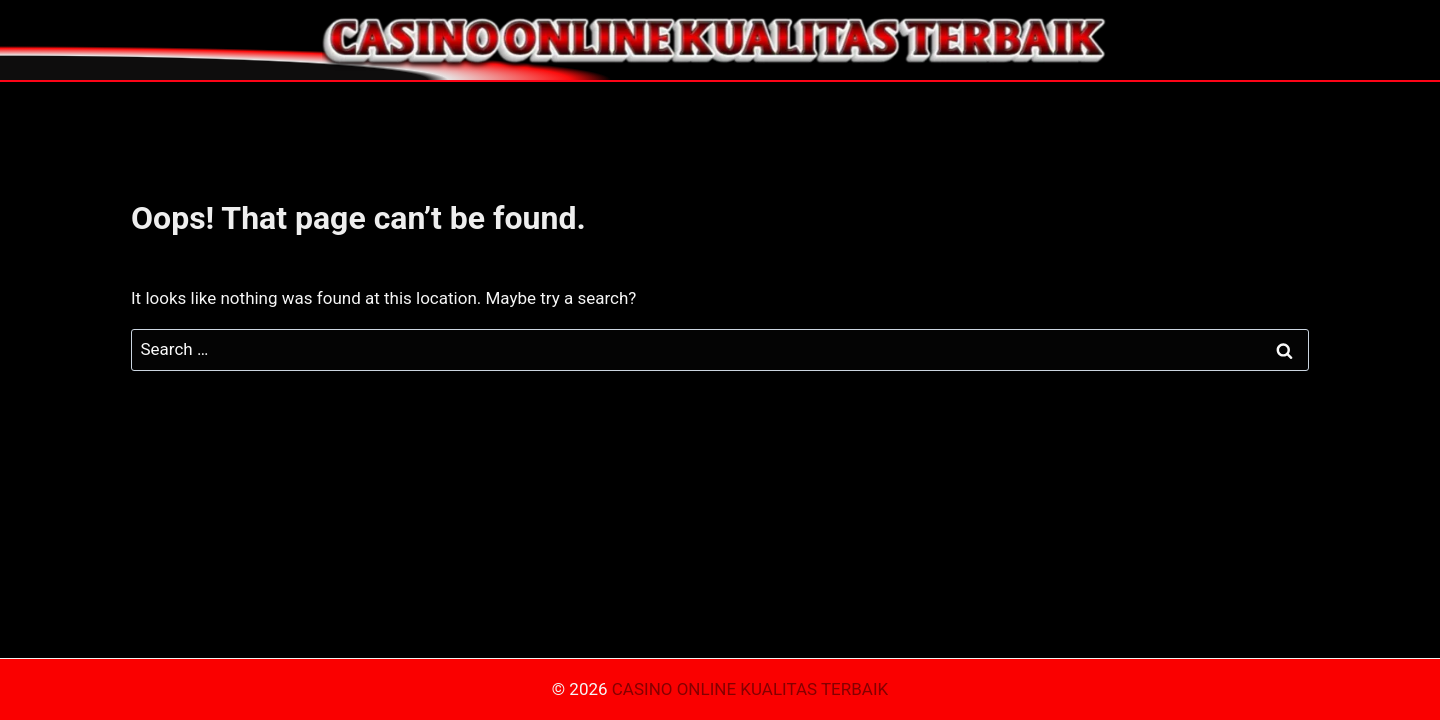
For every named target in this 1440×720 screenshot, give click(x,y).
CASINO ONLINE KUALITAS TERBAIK (750, 689)
